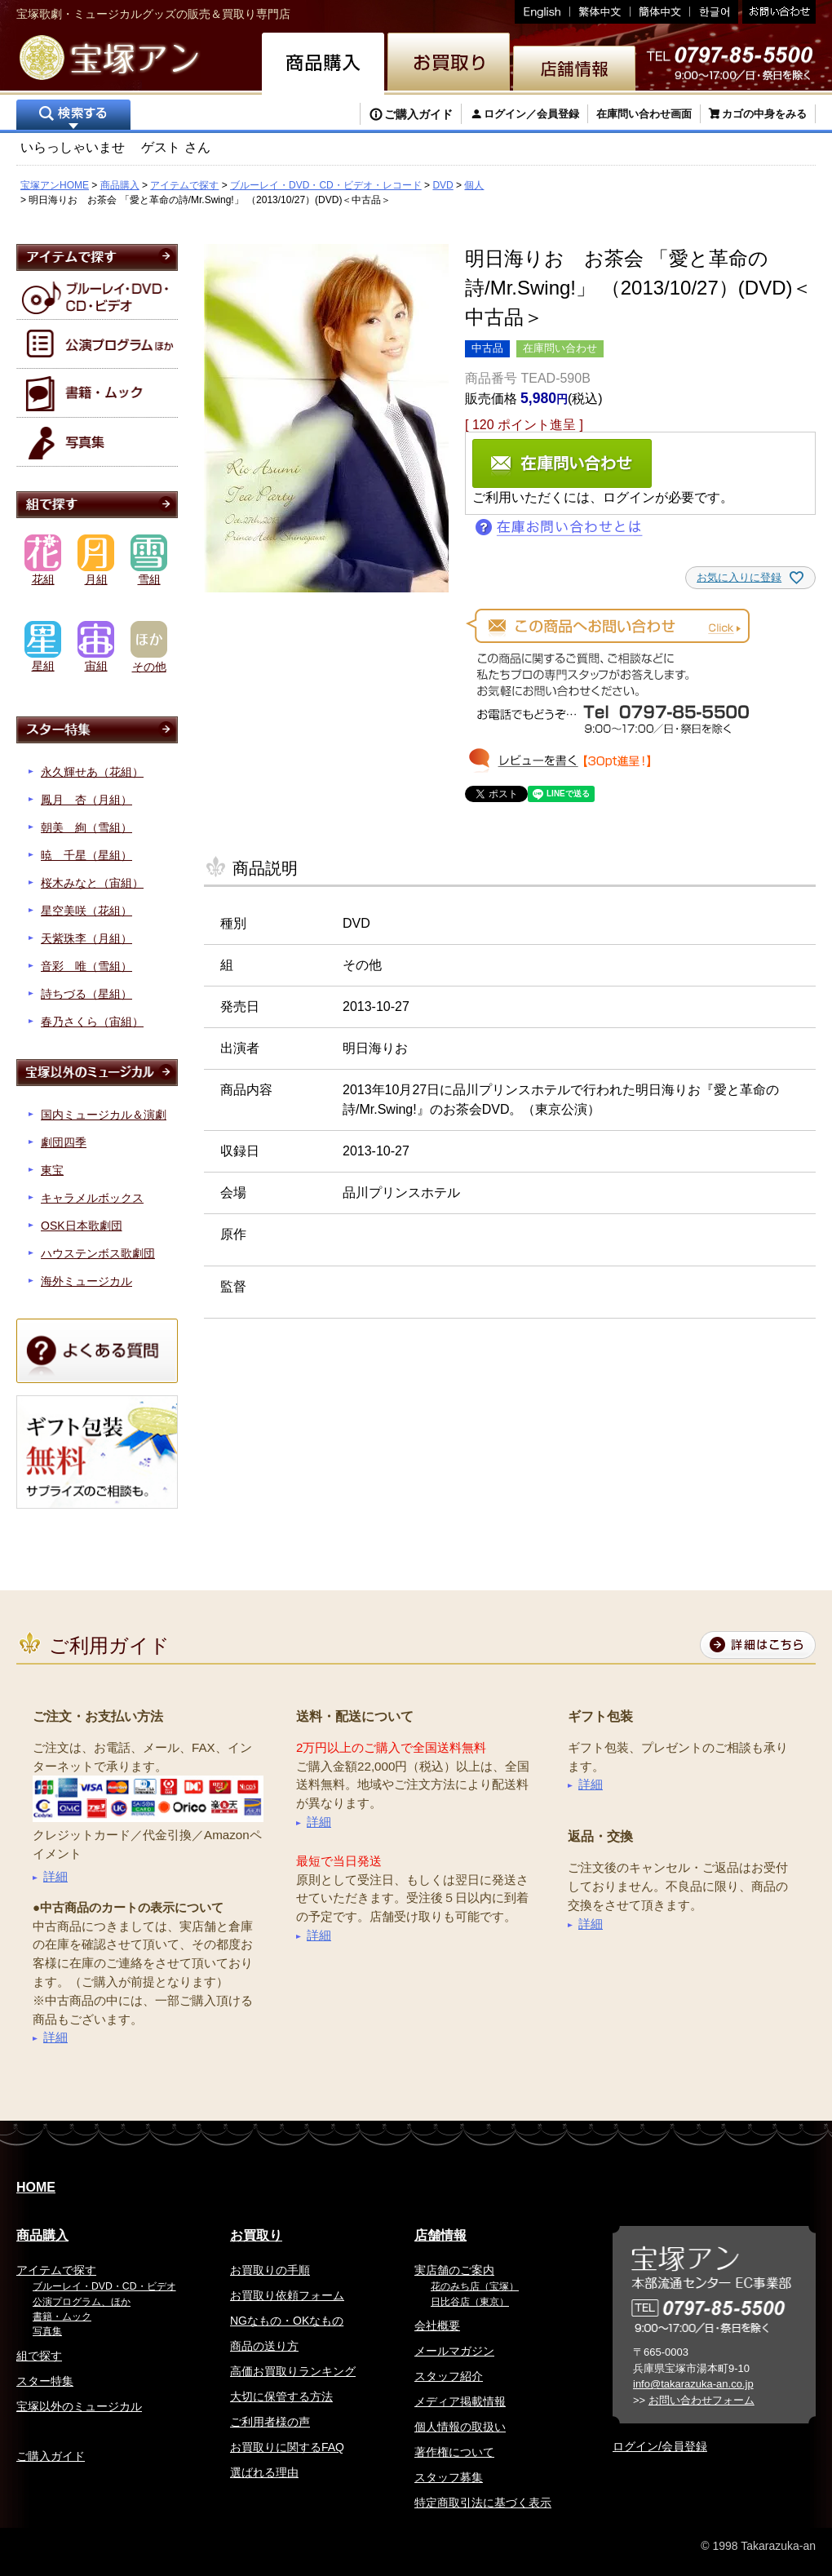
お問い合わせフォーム (701, 2400)
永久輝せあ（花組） (92, 771)
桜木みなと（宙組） (92, 882)
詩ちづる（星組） (86, 993)
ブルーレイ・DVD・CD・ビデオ (104, 2286)
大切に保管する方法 (281, 2396)
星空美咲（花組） (86, 910)
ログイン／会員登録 (531, 114)
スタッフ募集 (448, 2477)
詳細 (55, 1876)
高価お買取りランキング (293, 2371)
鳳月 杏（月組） (86, 799)
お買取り (256, 2235)
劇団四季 (63, 1142)
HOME (35, 2187)
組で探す (39, 2355)
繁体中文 (600, 12)
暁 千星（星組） (86, 855)
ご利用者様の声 (270, 2421)
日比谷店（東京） (470, 2302)
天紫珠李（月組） (86, 938)
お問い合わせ (777, 12)
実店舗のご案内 (454, 2270)
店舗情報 (440, 2235)
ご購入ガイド (418, 114)
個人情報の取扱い (460, 2426)
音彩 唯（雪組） (86, 966)
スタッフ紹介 (448, 2376)
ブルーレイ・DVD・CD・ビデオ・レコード (326, 185)
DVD (442, 185)
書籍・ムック (62, 2316)
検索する (73, 116)
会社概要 (437, 2325)
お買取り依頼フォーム (287, 2295)
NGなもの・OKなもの (286, 2320)
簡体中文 (660, 12)
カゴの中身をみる (764, 114)
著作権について (454, 2452)
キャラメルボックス (92, 1197)
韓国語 (714, 12)
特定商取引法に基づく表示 (482, 2502)
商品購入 (119, 185)
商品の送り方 (264, 2345)
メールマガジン (454, 2350)
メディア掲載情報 (460, 2401)
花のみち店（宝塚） (475, 2286)
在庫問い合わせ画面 (644, 114)
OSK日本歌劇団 (81, 1225)
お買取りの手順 (270, 2270)
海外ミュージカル (86, 1281)
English (542, 12)
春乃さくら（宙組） (92, 1021)
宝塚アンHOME (54, 185)
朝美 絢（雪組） (86, 827)
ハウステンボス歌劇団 (98, 1253)
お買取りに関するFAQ (287, 2447)
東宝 (52, 1170)
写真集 (47, 2331)
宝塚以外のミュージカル (79, 2406)
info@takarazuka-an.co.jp (693, 2384)
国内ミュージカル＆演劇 (103, 1114)
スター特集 (44, 2381)
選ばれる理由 (264, 2472)
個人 (474, 185)
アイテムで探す (184, 185)
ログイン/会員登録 (660, 2446)
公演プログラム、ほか (82, 2302)
